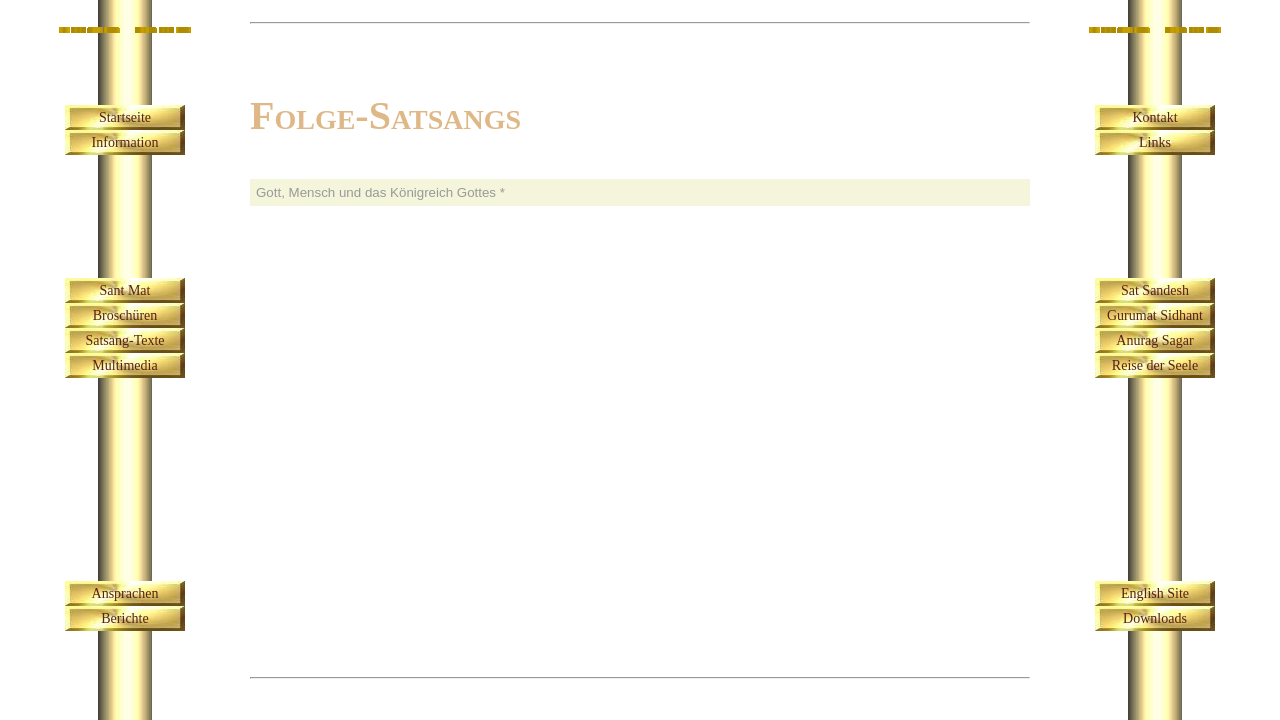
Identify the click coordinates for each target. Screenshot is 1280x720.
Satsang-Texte (124, 340)
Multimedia (124, 365)
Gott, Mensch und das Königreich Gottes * (380, 192)
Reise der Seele (1155, 365)
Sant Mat (125, 290)
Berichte (124, 618)
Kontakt (1154, 117)
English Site (1155, 593)
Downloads (1155, 618)
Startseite (125, 117)
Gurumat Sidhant (1155, 315)
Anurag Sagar (1154, 340)
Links (1155, 142)
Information (125, 142)
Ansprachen (125, 593)
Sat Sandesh (1155, 290)
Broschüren (125, 315)
